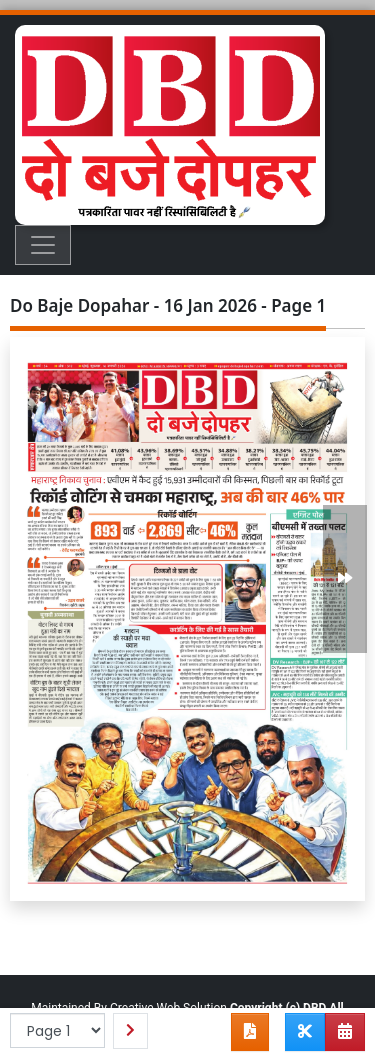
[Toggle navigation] (43, 245)
